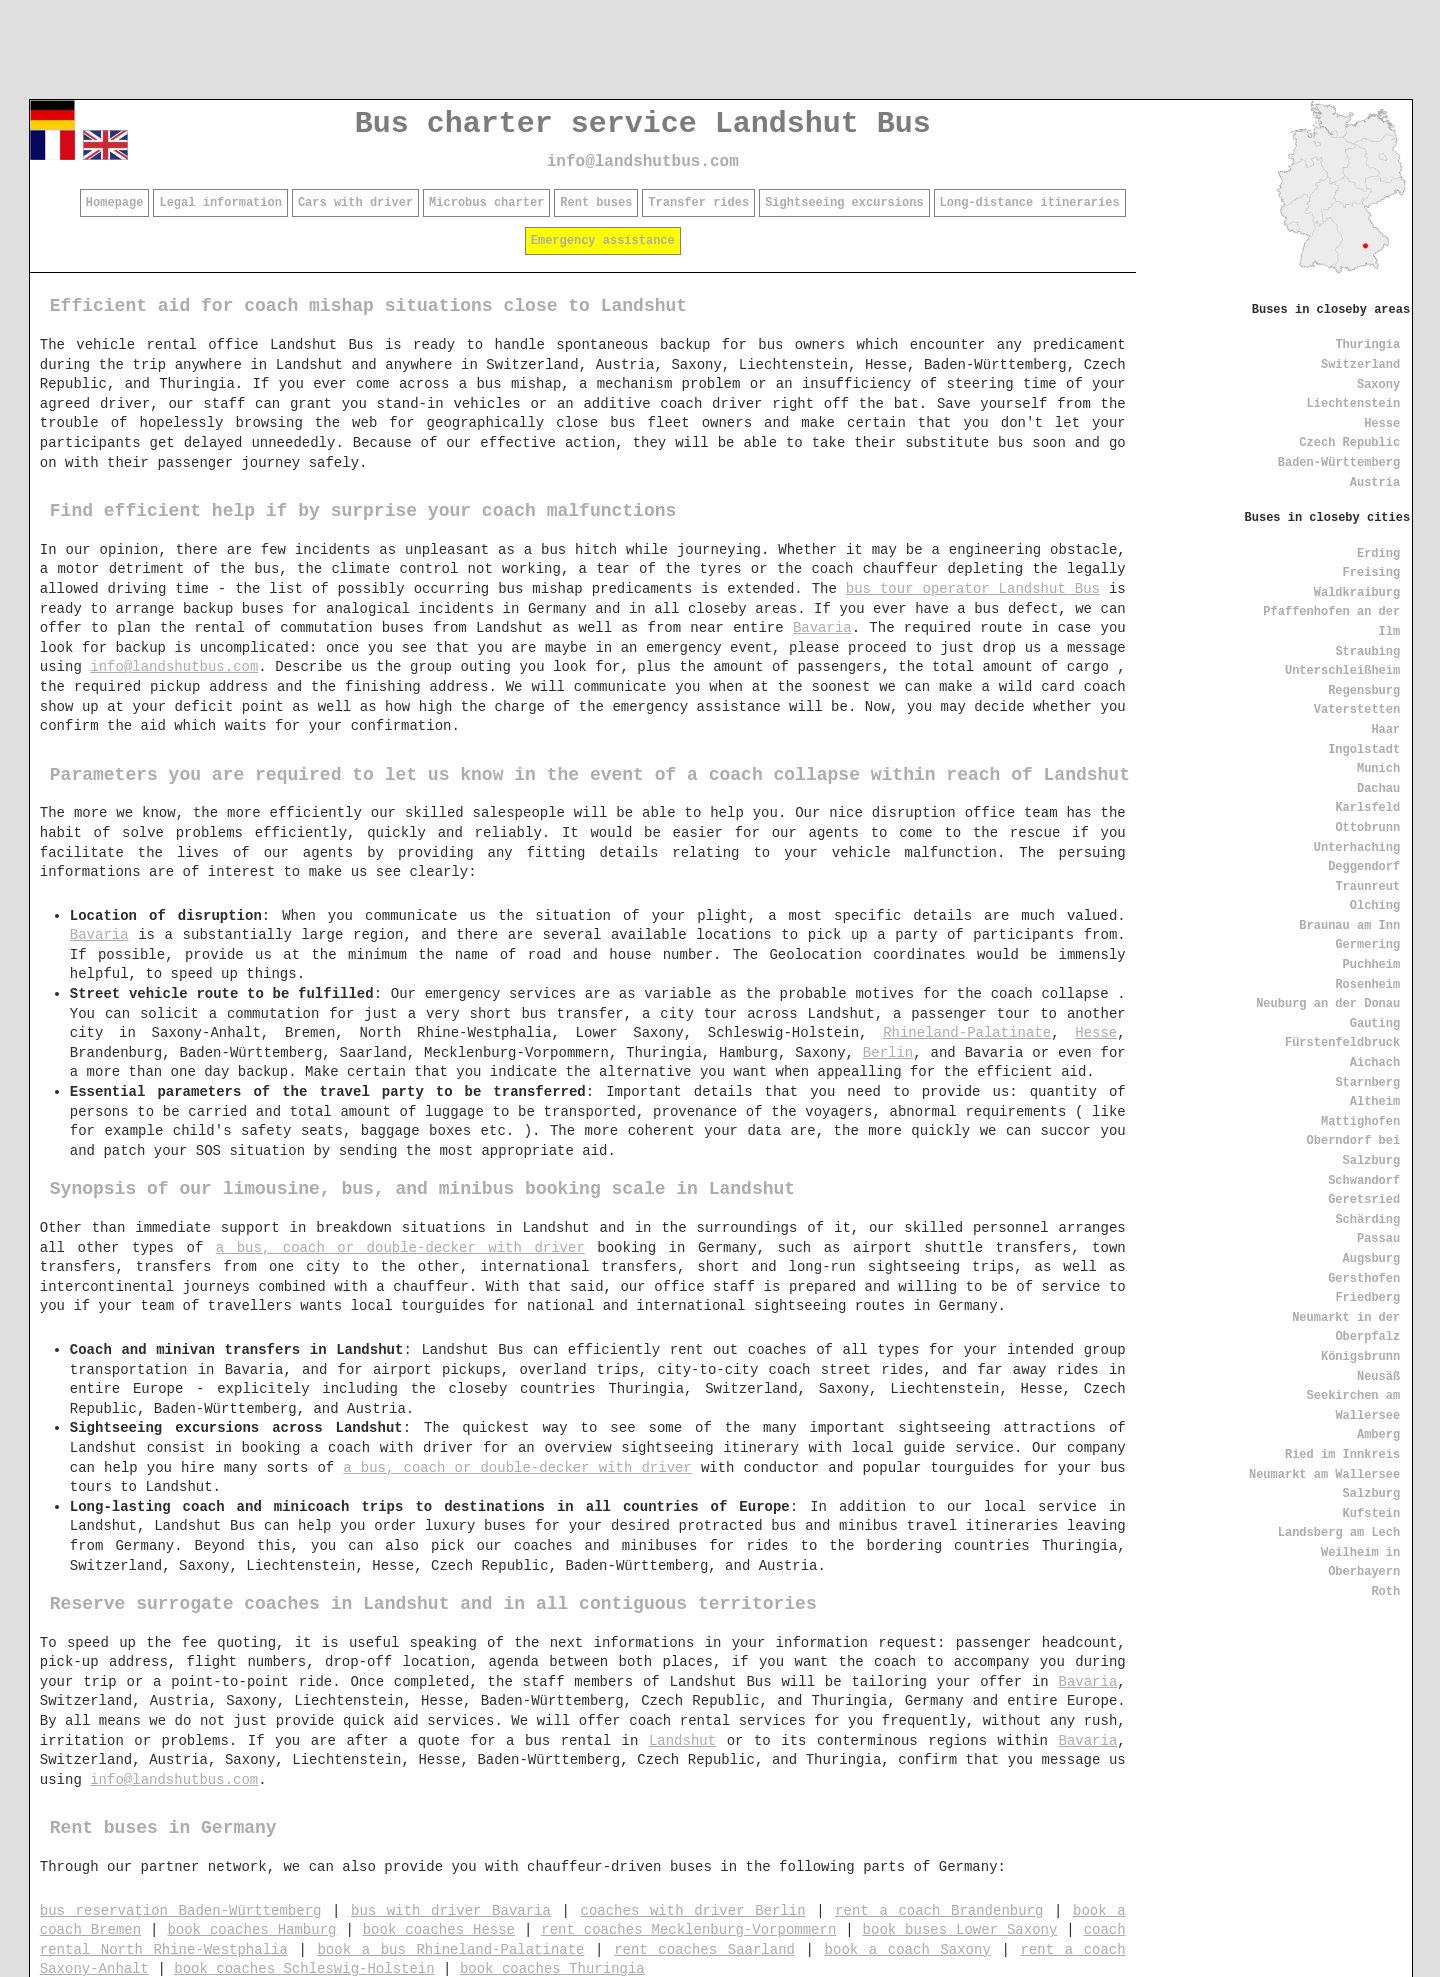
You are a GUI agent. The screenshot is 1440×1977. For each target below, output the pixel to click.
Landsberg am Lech (1339, 1533)
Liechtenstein (1354, 404)
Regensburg (1364, 691)
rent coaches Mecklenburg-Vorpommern (688, 1930)
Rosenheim (1367, 985)
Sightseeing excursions (844, 203)
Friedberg (1367, 1298)
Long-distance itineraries (1030, 203)
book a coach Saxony (908, 1950)
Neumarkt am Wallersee (1324, 1475)
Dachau (1378, 789)
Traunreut (1367, 887)
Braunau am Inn (1349, 926)
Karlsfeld (1367, 808)
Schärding (1367, 1220)
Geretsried (1364, 1200)
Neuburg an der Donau (1328, 1004)
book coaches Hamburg (251, 1930)
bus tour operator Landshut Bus (973, 589)
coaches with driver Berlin (693, 1911)
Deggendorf (1364, 867)
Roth (1385, 1592)
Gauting (1375, 1024)
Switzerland (1360, 365)
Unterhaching (1357, 848)
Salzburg (1372, 1494)
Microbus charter (486, 203)
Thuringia (1367, 345)
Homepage (115, 203)
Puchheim (1372, 965)
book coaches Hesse (439, 1930)
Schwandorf (1364, 1181)
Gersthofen (1364, 1279)
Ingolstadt (1364, 750)
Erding (1378, 554)
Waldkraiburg (1357, 593)
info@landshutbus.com (643, 162)
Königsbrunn (1360, 1357)
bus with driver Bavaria (451, 1911)
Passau (1378, 1239)
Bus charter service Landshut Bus (643, 124)
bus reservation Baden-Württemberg (181, 1911)
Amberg (1378, 1435)
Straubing (1367, 652)
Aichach (1375, 1063)
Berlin (888, 1053)
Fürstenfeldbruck (1342, 1043)
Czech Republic (1349, 443)
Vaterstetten (1357, 710)
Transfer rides (698, 203)
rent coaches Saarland (704, 1950)
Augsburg (1372, 1259)
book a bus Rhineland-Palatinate (450, 1950)
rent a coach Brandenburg (939, 1911)
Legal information (220, 203)
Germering (1367, 945)
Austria (1375, 483)
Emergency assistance (603, 241)
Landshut (682, 1741)
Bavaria (822, 628)
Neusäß (1378, 1377)
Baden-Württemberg (1339, 463)
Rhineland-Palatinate (967, 1033)
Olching (1375, 906)
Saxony (1378, 385)
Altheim (1375, 1102)
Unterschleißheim (1342, 671)
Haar (1385, 730)
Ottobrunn (1367, 828)
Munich (1378, 769)
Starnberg (1367, 1083)
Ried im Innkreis (1342, 1455)
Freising (1372, 573)
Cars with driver (355, 203)
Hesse (1382, 424)
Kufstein (1372, 1514)
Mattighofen (1360, 1122)
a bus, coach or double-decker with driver (400, 1248)
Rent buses (596, 203)
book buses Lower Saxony (960, 1930)
